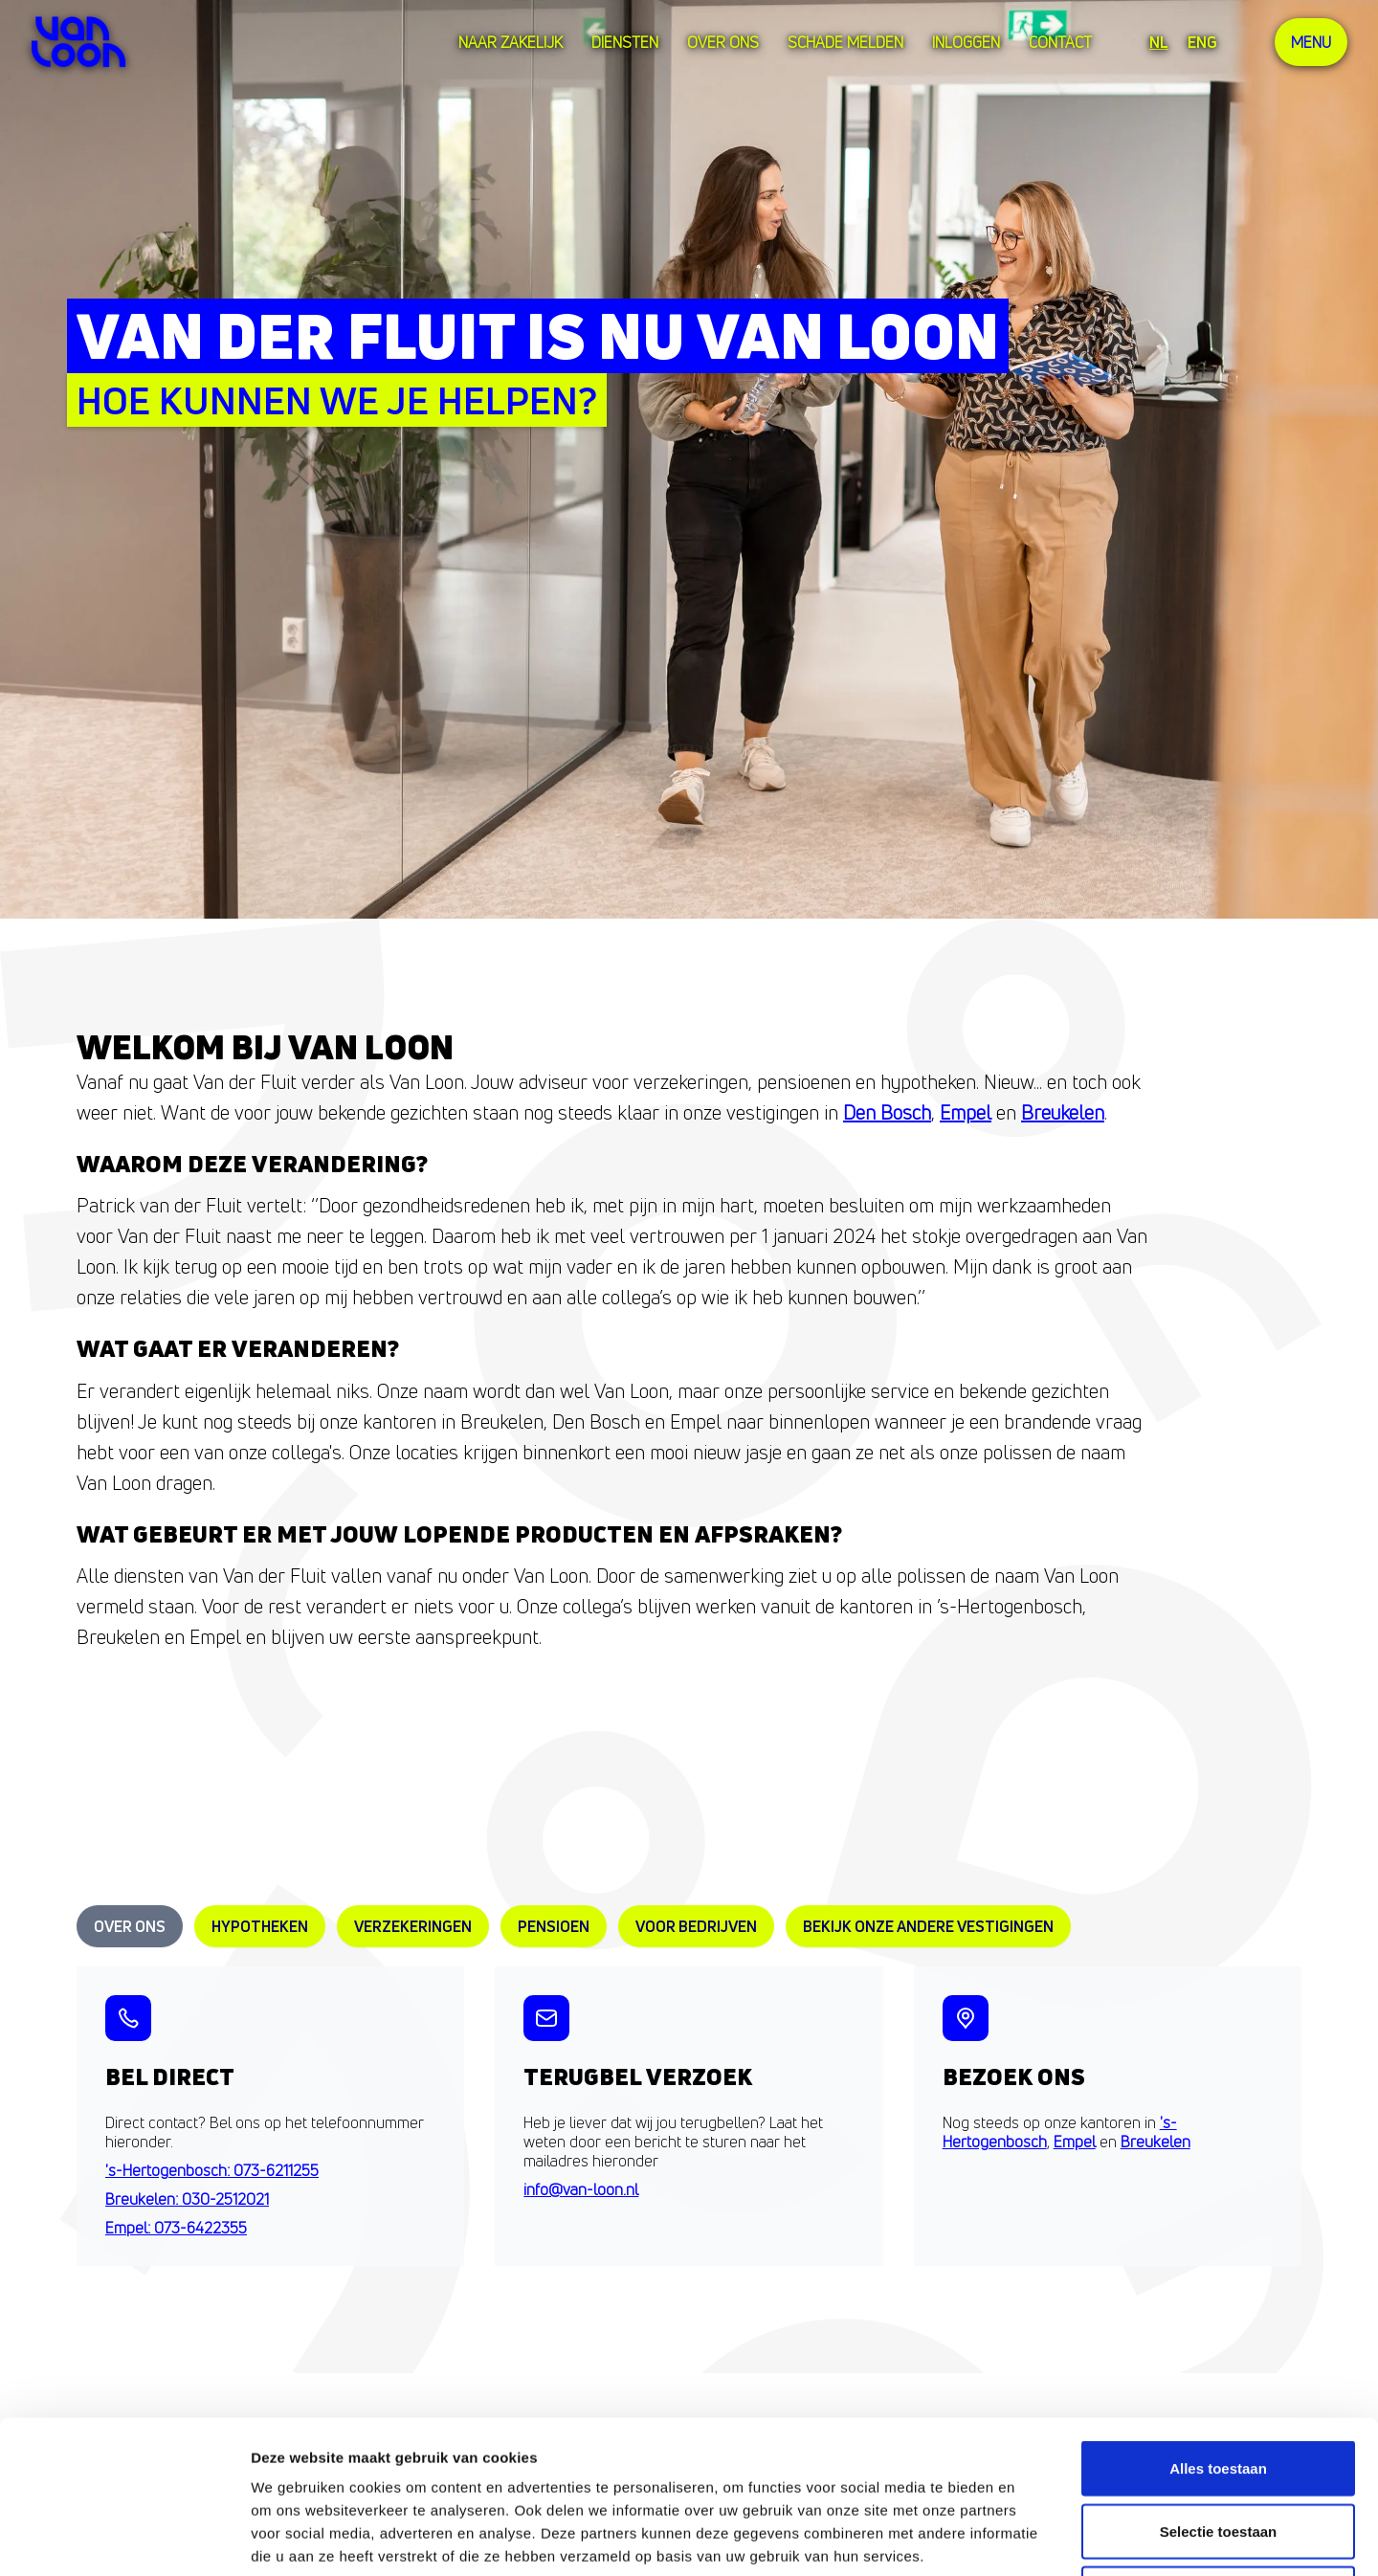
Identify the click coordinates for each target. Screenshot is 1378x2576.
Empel (965, 1112)
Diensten (624, 42)
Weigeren (1218, 2450)
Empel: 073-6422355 (176, 2227)
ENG (1202, 42)
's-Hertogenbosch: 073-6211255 (212, 2170)
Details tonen (1034, 2538)
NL (1158, 42)
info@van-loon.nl (580, 2189)
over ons (723, 42)
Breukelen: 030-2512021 (187, 2199)
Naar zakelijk (510, 42)
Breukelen (1062, 1112)
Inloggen (966, 42)
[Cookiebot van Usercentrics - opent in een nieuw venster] (124, 2538)
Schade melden (845, 42)
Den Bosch (887, 1112)
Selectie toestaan (1219, 2388)
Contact (1060, 42)
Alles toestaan (1218, 2325)
